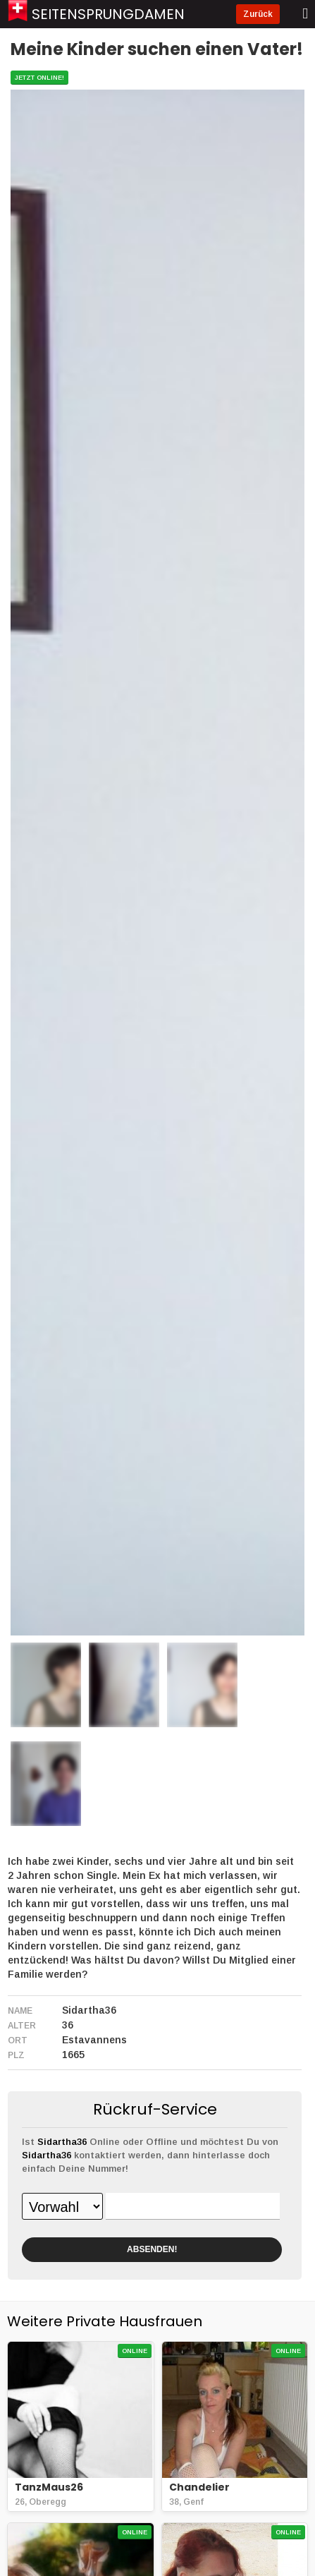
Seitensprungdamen (108, 14)
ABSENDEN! (152, 2249)
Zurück (258, 14)
